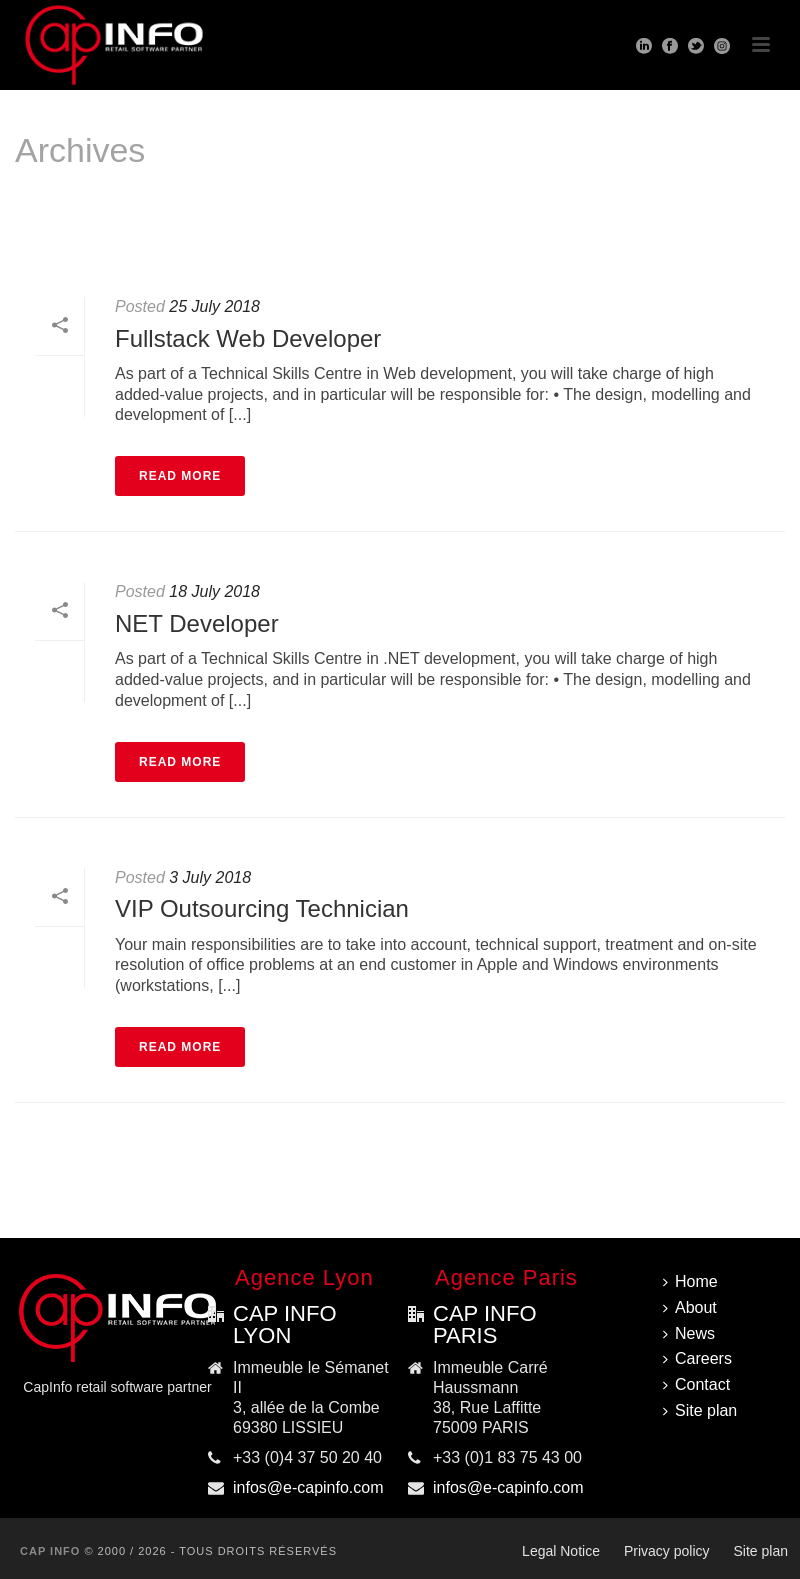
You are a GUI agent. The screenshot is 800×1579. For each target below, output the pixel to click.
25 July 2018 (214, 306)
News (689, 1333)
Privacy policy (667, 1551)
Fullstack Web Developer (248, 338)
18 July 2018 (214, 591)
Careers (697, 1358)
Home (743, 233)
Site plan (700, 1410)
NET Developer (197, 623)
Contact (696, 1384)
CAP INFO (50, 1551)
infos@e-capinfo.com (308, 1487)
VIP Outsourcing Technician (262, 908)
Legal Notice (561, 1551)
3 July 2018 (210, 877)
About (690, 1307)
